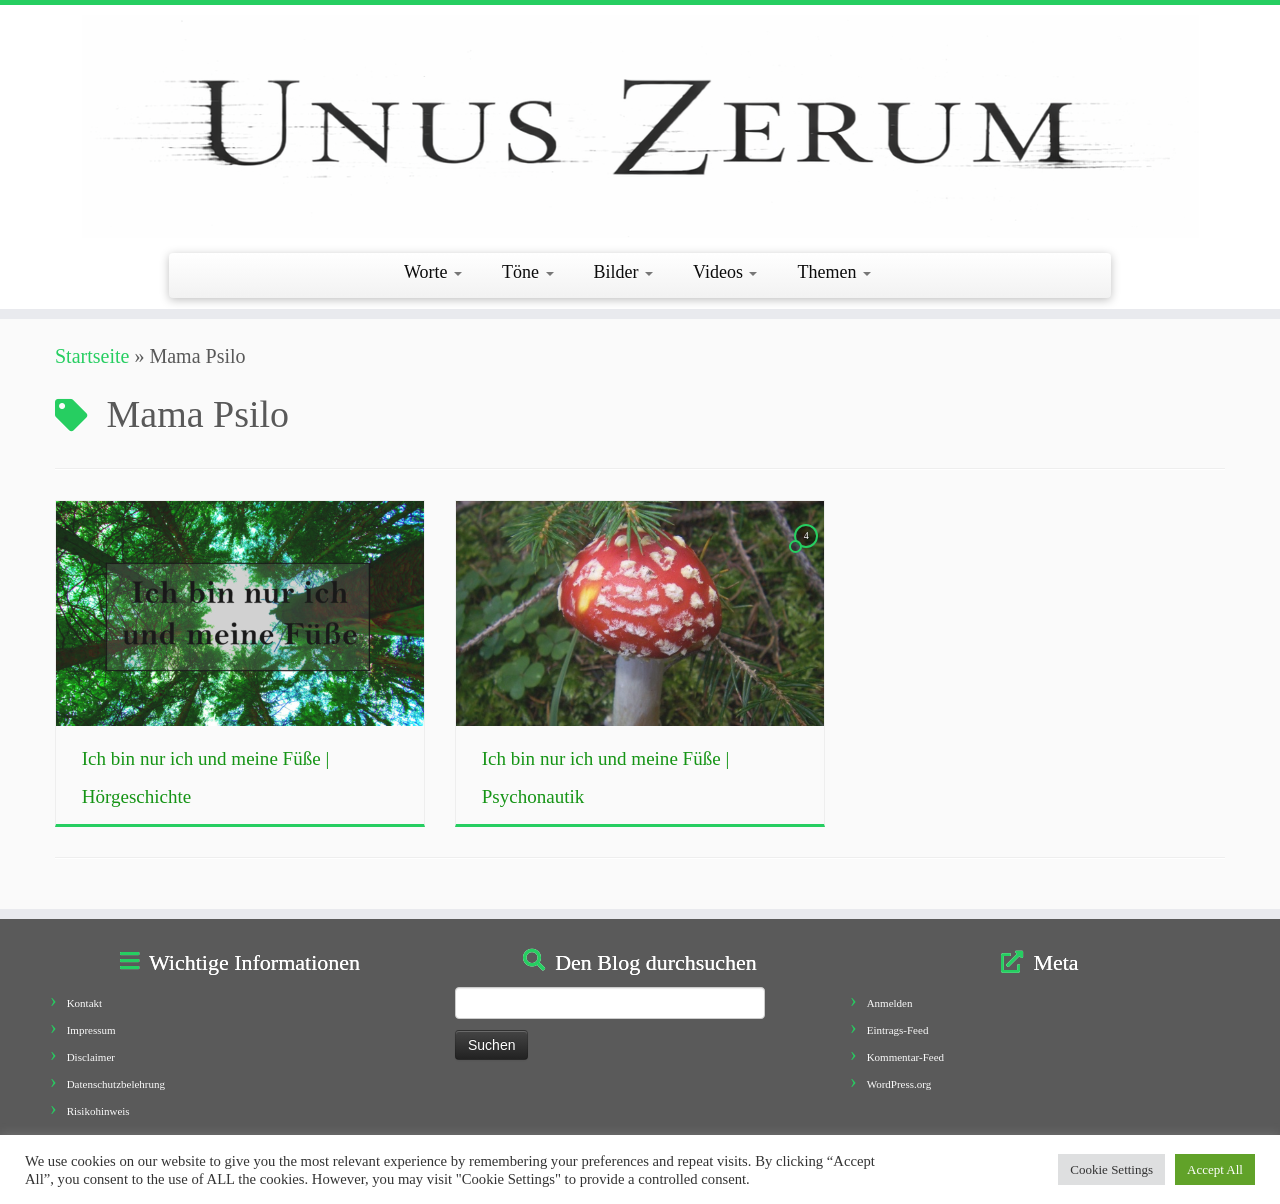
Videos (725, 272)
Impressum (91, 1030)
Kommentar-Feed (905, 1057)
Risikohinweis (98, 1111)
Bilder (624, 272)
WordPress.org (899, 1084)
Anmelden (890, 1003)
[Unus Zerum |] (640, 126)
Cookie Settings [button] (1111, 1169)
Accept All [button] (1215, 1169)
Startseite (92, 356)
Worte (433, 272)
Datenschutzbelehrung (116, 1084)
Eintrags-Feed (898, 1030)
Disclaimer (91, 1057)
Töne (527, 272)
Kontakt (84, 1003)
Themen (833, 272)
